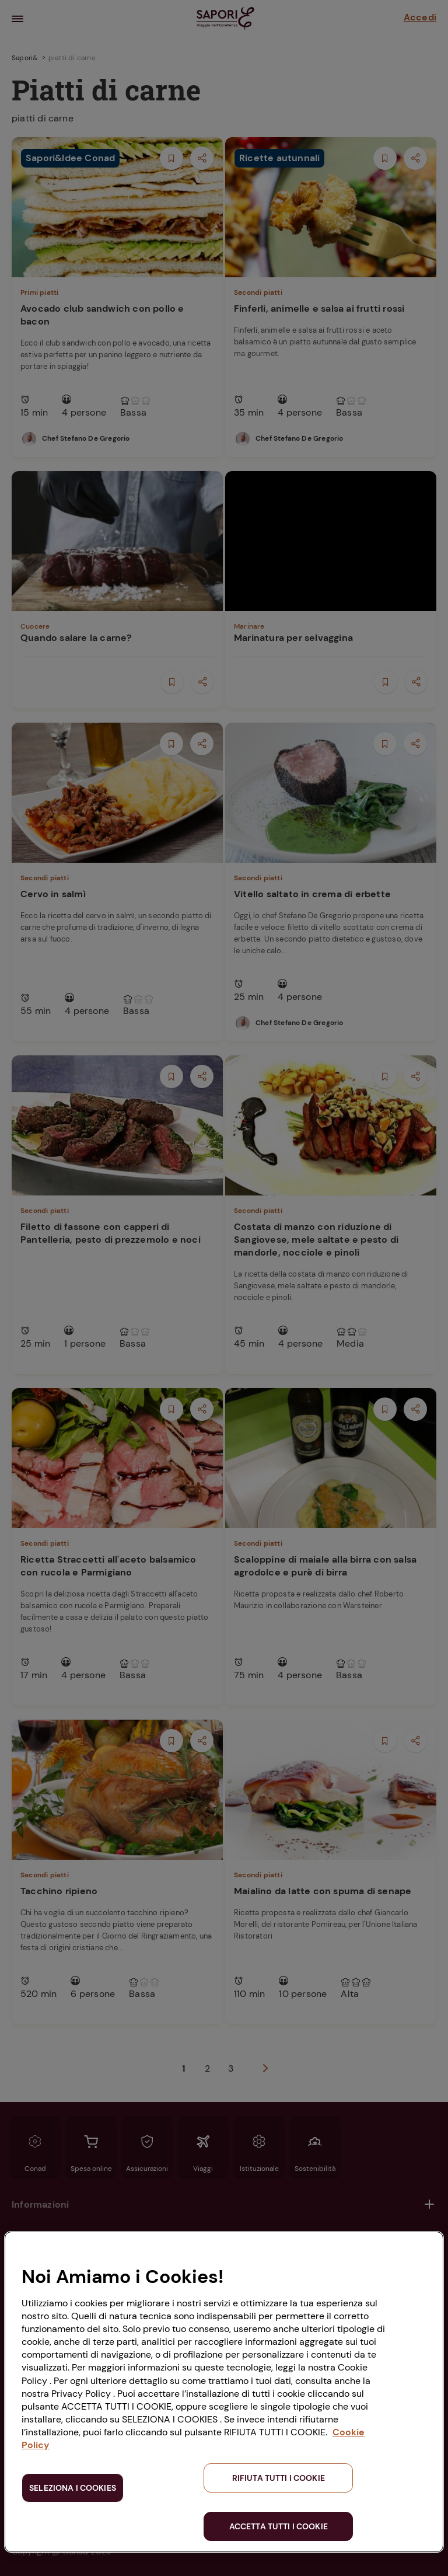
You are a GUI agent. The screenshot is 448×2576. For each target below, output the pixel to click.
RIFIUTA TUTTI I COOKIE (278, 2478)
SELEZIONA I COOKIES (72, 2488)
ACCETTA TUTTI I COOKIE (278, 2526)
